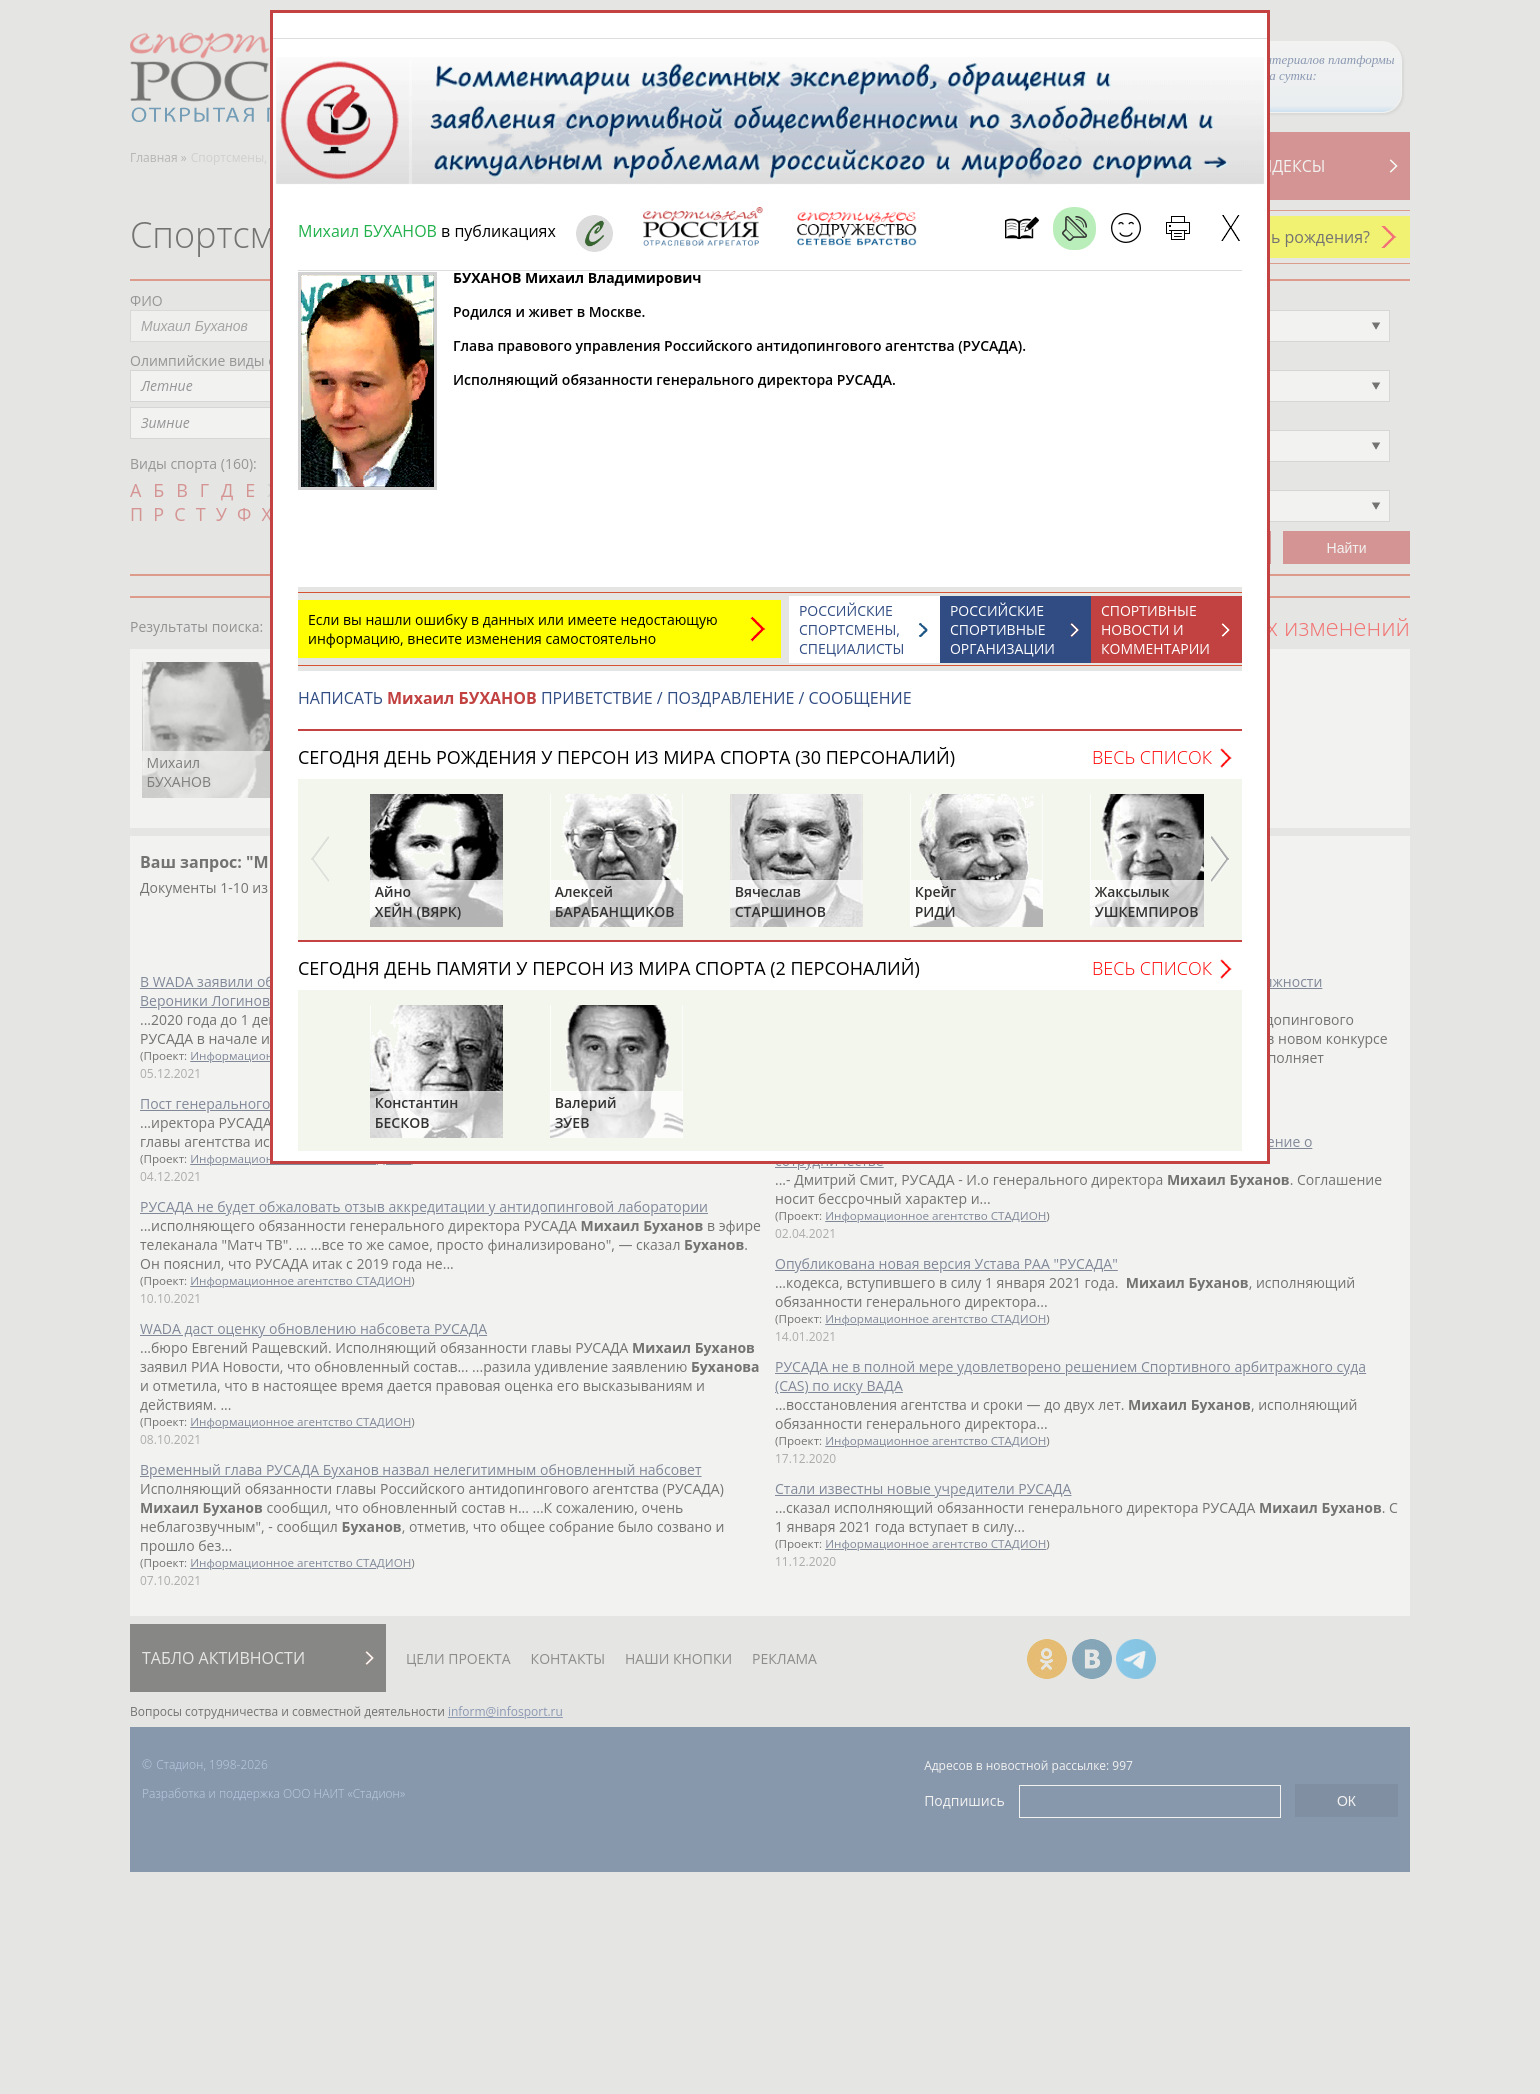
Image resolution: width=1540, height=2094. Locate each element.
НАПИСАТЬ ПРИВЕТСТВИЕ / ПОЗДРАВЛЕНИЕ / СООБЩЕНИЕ (605, 698)
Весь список (1152, 757)
